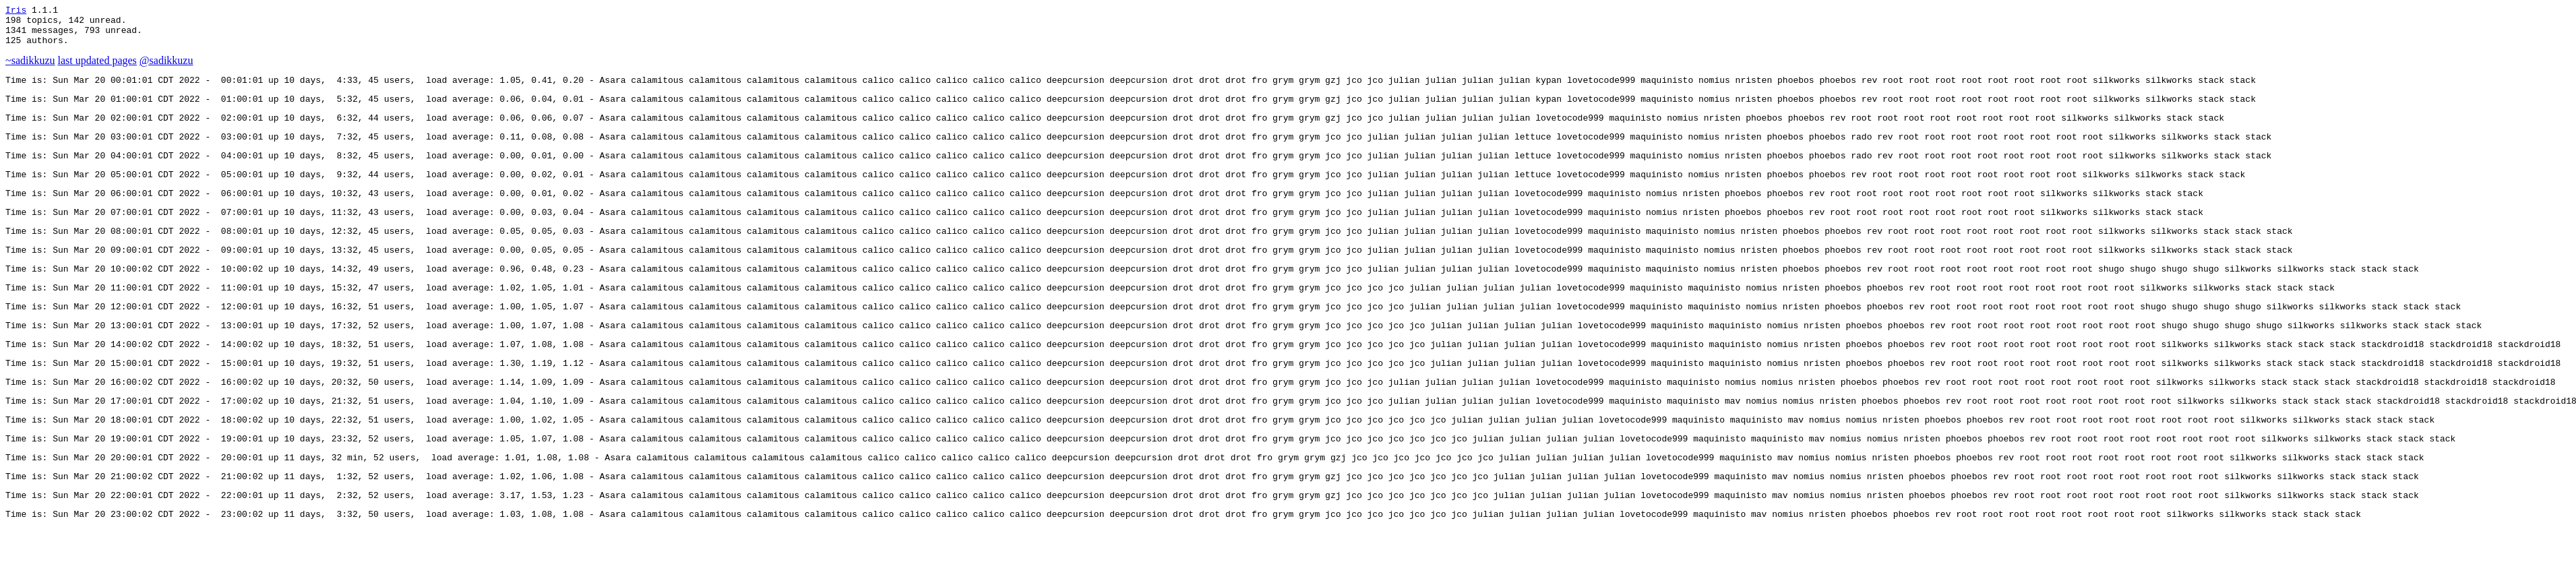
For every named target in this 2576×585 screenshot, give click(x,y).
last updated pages (97, 68)
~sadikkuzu (30, 68)
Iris (15, 11)
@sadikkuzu (166, 68)
